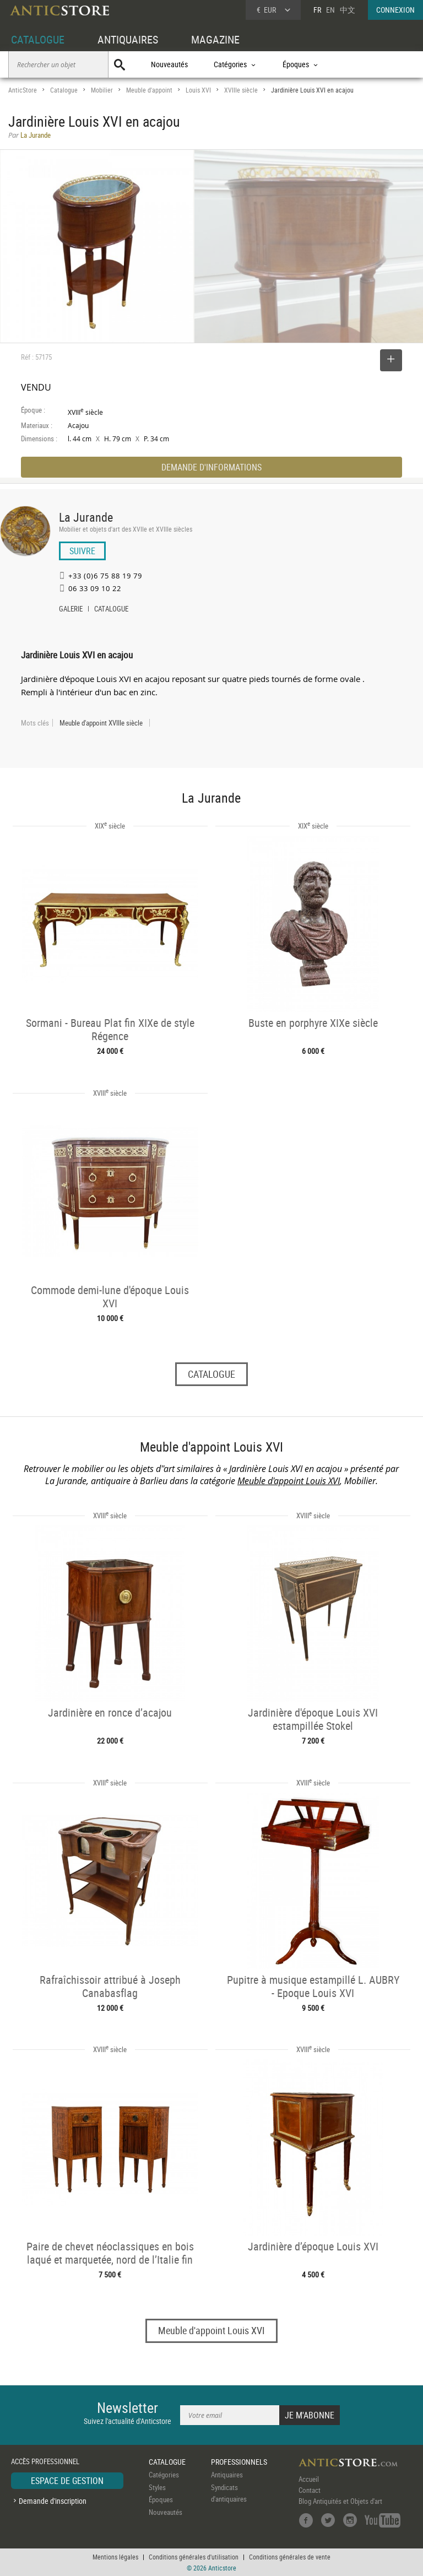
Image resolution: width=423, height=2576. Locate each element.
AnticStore (22, 90)
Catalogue (64, 90)
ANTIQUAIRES (127, 39)
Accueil (309, 2479)
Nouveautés (169, 64)
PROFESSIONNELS (239, 2461)
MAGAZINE (215, 39)
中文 (347, 9)
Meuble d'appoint (149, 90)
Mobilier (102, 90)
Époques (161, 2499)
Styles (157, 2487)
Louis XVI (198, 90)
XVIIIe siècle (241, 90)
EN (330, 9)
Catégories (164, 2475)
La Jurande (86, 517)
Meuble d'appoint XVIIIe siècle (101, 723)
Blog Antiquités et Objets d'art (340, 2501)
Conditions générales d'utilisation (193, 2556)
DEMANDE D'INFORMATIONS (211, 467)
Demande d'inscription (52, 2501)
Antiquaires (227, 2475)
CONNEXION (395, 9)
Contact (310, 2490)
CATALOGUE (37, 39)
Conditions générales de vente (289, 2556)
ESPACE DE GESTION (67, 2481)
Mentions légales (115, 2556)
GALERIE (71, 610)
